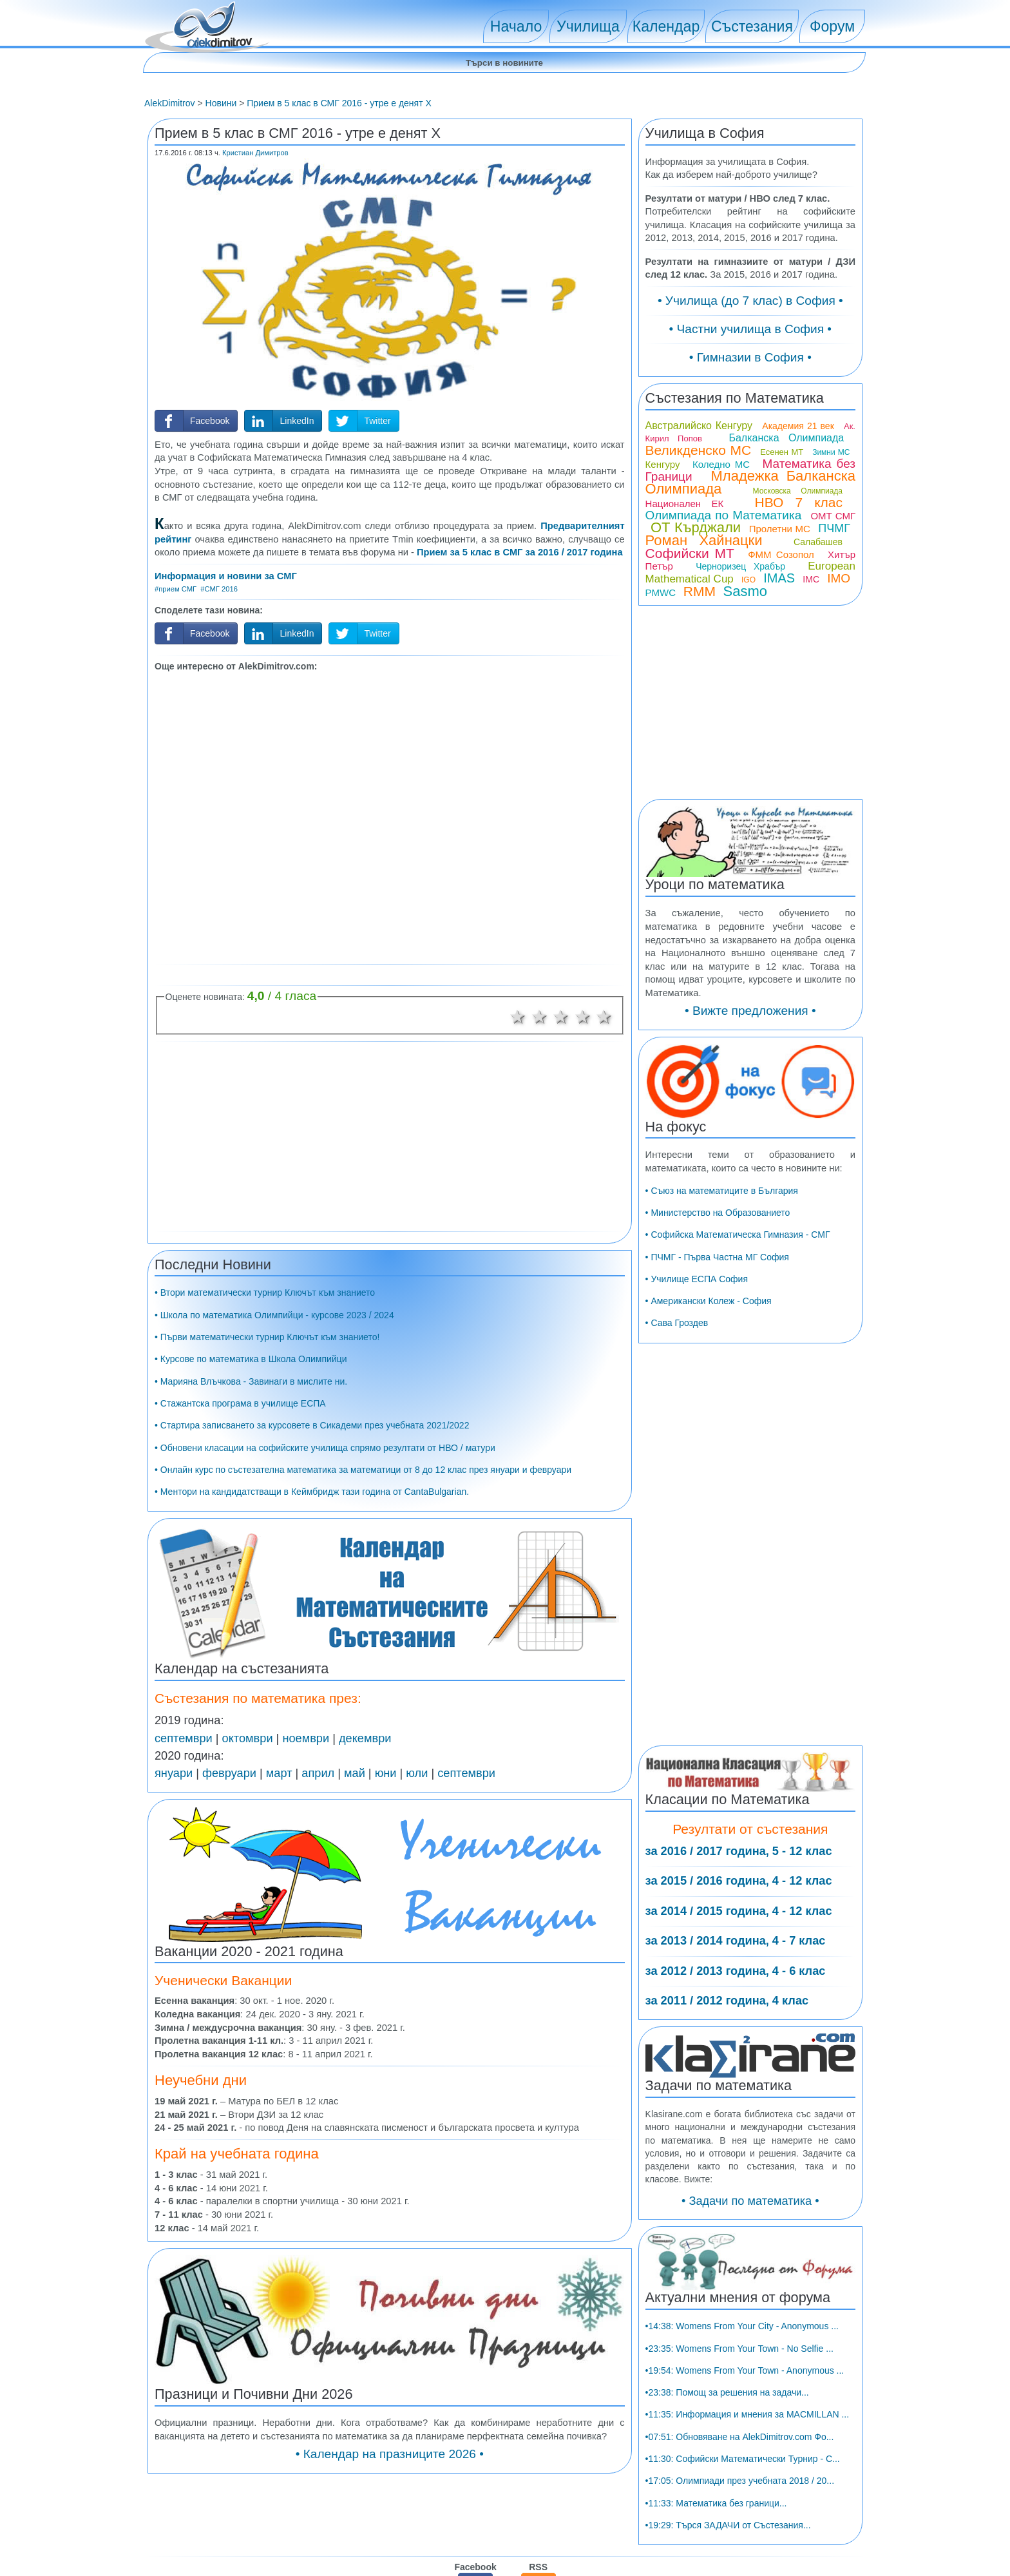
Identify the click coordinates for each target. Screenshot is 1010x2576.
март (279, 1773)
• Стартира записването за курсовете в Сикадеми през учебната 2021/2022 (312, 1425)
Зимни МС (831, 570)
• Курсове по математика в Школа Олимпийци (251, 1359)
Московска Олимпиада (798, 609)
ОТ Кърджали (696, 646)
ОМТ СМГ (832, 634)
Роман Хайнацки (704, 659)
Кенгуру (662, 582)
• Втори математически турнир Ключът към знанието (265, 1292)
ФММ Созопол (781, 673)
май (354, 1773)
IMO (838, 697)
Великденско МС (698, 568)
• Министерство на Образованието (717, 1331)
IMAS (779, 696)
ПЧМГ (834, 646)
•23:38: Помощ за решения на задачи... (727, 2511)
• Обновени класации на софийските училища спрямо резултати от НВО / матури (325, 1448)
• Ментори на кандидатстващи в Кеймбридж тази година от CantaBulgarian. (312, 1491)
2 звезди (540, 1017)
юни (386, 1773)
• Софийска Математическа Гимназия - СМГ (737, 1354)
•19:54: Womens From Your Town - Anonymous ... (744, 2489)
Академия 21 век (798, 544)
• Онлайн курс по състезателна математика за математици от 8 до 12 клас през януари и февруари (363, 1470)
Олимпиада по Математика (723, 633)
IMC (811, 698)
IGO (748, 698)
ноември (305, 1738)
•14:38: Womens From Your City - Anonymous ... (742, 2445)
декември (365, 1738)
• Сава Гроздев (677, 1442)
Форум (832, 26)
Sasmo (745, 710)
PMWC (660, 711)
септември (184, 1738)
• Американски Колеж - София (708, 1420)
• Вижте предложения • (750, 1130)
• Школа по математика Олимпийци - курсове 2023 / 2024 (274, 1315)
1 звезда (518, 1017)
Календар (666, 26)
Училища (588, 26)
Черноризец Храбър (740, 685)
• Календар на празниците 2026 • (390, 2454)
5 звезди (605, 1017)
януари (174, 1773)
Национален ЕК (684, 622)
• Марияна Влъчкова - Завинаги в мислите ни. (251, 1381)
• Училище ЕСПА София (696, 1397)
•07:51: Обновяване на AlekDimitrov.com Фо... (739, 2555)
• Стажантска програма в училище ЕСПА (240, 1403)
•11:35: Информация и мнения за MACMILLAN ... (747, 2533)
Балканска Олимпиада (786, 556)
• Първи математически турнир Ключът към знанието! (267, 1337)
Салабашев (818, 660)
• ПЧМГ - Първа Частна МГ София (717, 1375)
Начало (516, 26)
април (317, 1773)
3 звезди (561, 1017)
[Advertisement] (390, 816)
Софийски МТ (689, 671)
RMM (699, 709)
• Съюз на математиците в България (721, 1309)
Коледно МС (721, 582)
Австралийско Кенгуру (698, 544)
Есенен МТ (781, 570)
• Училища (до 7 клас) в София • (750, 349)
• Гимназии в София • (750, 407)
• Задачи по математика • (750, 2319)
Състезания (752, 26)
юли (417, 1773)
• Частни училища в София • (750, 378)
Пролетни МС (779, 647)
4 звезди (583, 1017)
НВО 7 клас (799, 620)
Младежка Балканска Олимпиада (750, 600)
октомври (247, 1738)
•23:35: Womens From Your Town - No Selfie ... (739, 2467)
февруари (229, 1773)
